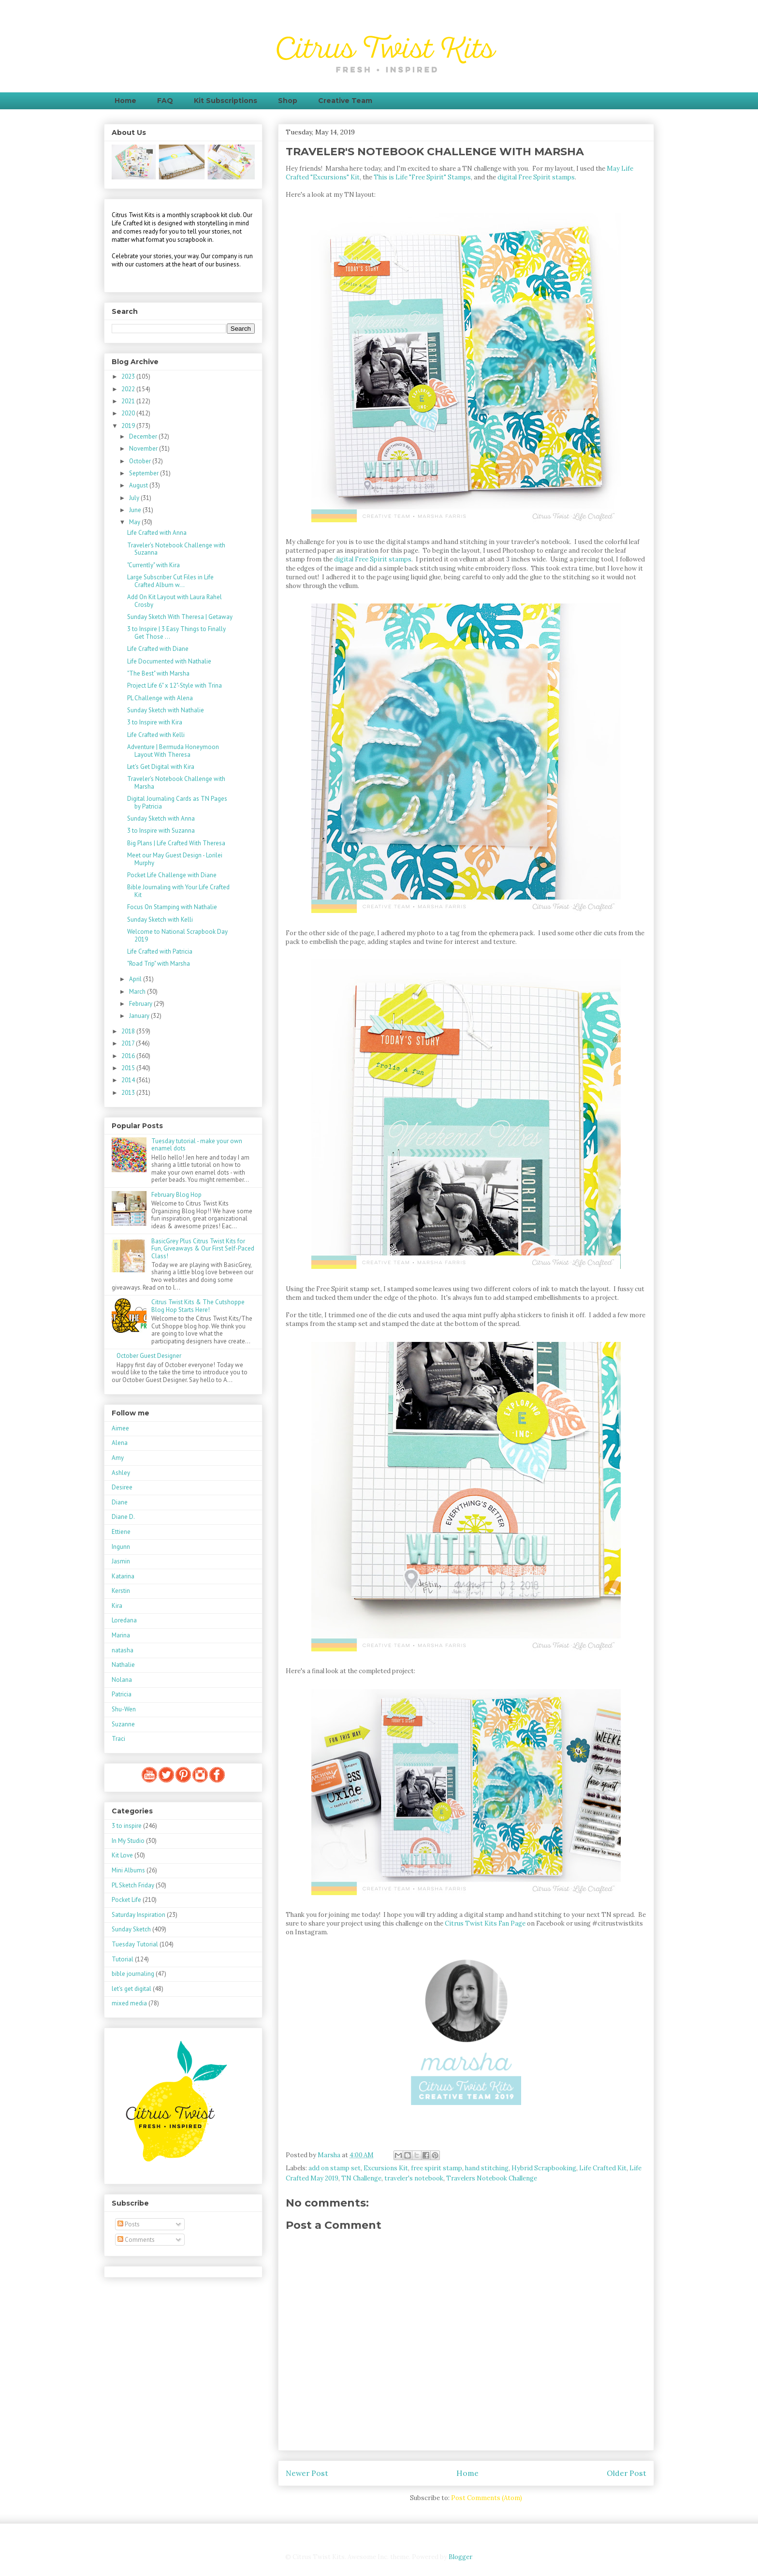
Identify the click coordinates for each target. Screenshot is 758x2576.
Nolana (122, 1680)
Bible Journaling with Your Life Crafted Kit (178, 891)
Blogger (460, 2557)
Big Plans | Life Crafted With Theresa (176, 843)
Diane (120, 1502)
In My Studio (128, 1841)
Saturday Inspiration (138, 1915)
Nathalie (123, 1665)
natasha (122, 1650)
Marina (121, 1635)
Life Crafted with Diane (158, 649)
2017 (128, 1043)
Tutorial (122, 1959)
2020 (128, 413)
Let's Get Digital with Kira (160, 767)
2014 (128, 1080)
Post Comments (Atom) (486, 2498)
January (140, 1016)
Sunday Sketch (131, 1929)
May (135, 522)
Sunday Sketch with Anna (161, 818)
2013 (128, 1093)
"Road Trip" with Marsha (158, 963)
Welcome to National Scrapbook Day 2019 (177, 935)
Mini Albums (128, 1870)
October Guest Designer (149, 1356)
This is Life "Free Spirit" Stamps (422, 177)
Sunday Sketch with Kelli (160, 919)
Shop (287, 100)
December (144, 436)
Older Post (626, 2473)
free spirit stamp (436, 2168)
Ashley (121, 1473)
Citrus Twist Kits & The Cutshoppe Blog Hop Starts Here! (198, 1306)
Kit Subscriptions (225, 100)
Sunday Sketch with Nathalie (165, 710)
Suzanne (123, 1724)
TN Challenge (361, 2178)
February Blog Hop (176, 1195)
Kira (117, 1606)
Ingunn (121, 1547)
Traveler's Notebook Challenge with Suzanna (176, 549)
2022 (128, 389)
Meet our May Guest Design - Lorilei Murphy (174, 859)
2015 (128, 1068)
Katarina (123, 1576)
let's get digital (131, 1989)
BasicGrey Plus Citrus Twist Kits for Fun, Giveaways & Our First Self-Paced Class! (202, 1248)
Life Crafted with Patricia (159, 951)
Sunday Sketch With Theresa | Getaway (180, 617)
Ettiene (121, 1532)
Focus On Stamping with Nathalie (172, 907)
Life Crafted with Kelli (156, 735)
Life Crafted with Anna (157, 533)
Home (125, 100)
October (140, 461)
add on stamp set (334, 2168)
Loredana (124, 1620)
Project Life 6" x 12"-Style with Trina (174, 685)
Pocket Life (126, 1900)
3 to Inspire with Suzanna (161, 830)
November (144, 448)
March (138, 991)
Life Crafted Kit (603, 2168)
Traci (118, 1739)
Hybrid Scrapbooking (543, 2168)
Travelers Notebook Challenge (491, 2178)
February (141, 1004)
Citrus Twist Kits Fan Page (485, 1923)
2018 (128, 1031)
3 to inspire (127, 1826)
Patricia (121, 1694)
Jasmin (121, 1561)
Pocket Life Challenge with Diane (172, 875)
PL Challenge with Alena (160, 698)
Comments (136, 2240)
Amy (118, 1458)
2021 (128, 401)
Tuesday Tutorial (135, 1944)
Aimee (120, 1428)
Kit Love (122, 1855)
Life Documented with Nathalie (169, 661)
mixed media (129, 2003)
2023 (128, 376)
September (144, 473)
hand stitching (487, 2168)
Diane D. (123, 1517)
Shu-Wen (124, 1709)
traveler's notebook (413, 2178)
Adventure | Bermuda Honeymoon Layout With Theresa (173, 751)
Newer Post (307, 2473)
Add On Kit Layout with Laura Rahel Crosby (174, 601)
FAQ (165, 100)
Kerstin (121, 1591)
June (136, 510)
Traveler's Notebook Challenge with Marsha (176, 783)
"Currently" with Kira (153, 565)
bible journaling (133, 1974)
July (135, 498)
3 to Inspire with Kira (154, 722)
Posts (128, 2224)
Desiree (122, 1487)
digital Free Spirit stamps (536, 177)
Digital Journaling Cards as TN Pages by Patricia (177, 802)
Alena (120, 1443)
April (136, 979)
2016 (128, 1056)
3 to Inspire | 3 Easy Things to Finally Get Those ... (176, 633)
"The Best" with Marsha (158, 673)
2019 (128, 426)
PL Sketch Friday (133, 1885)
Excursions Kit (386, 2168)
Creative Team (345, 100)
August (139, 485)
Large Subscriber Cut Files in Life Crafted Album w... (170, 581)
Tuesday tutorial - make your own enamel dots (196, 1145)
